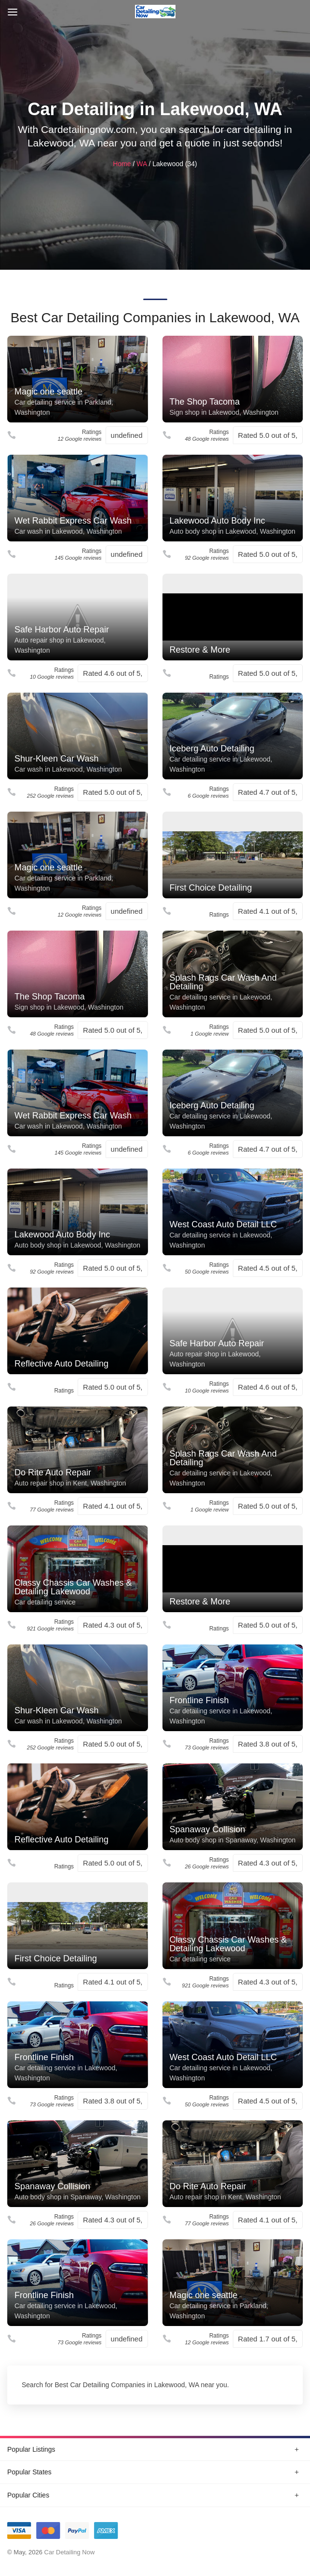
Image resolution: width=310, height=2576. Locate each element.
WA (141, 164)
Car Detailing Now (69, 2552)
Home (122, 164)
